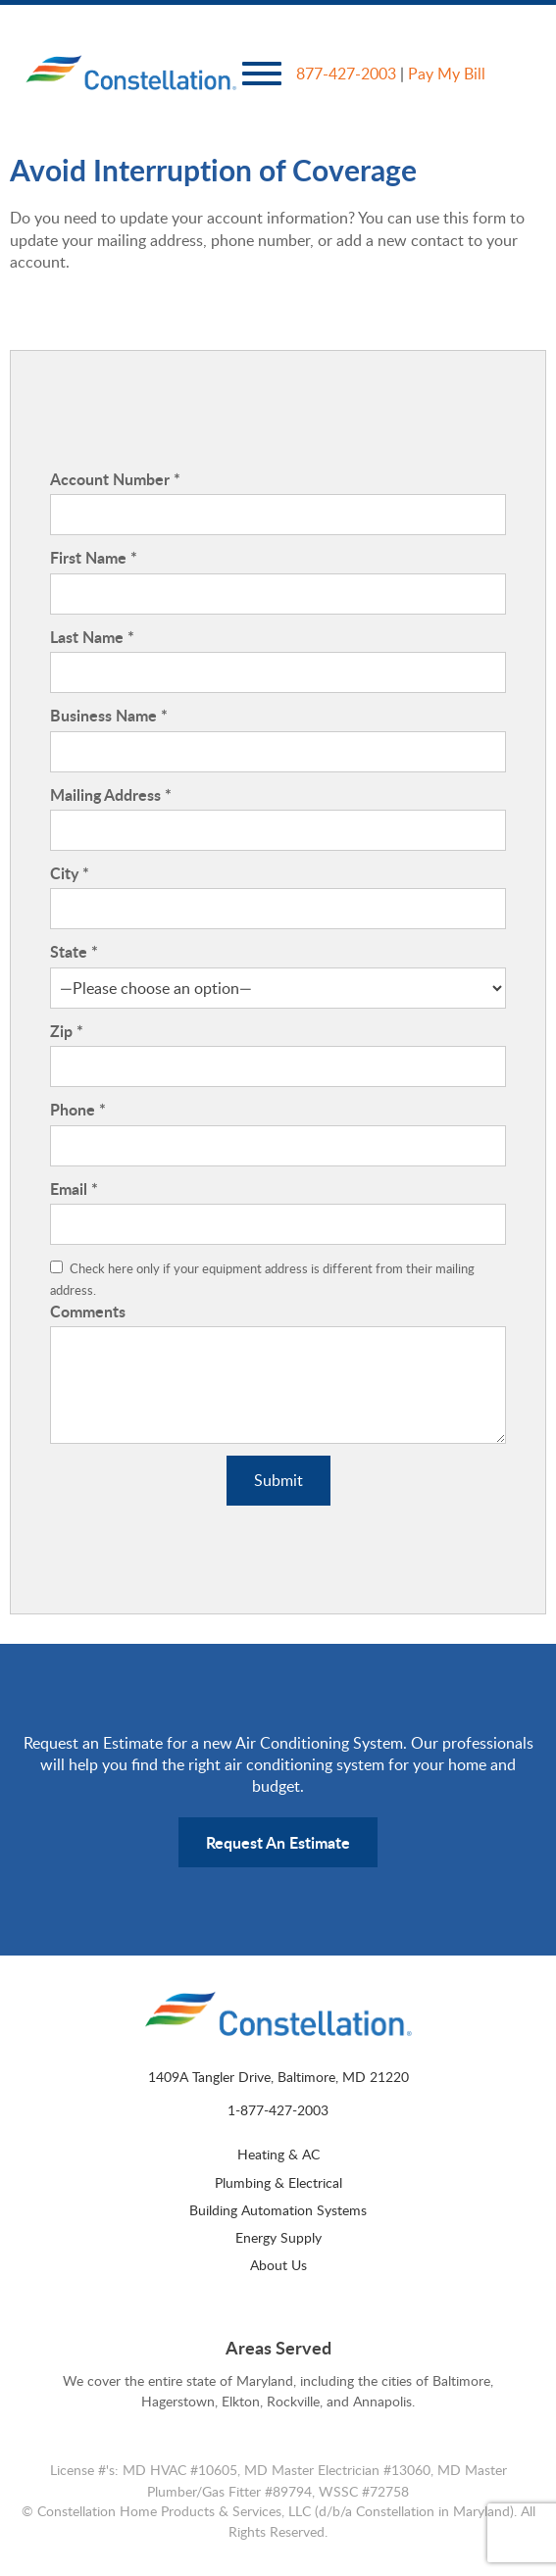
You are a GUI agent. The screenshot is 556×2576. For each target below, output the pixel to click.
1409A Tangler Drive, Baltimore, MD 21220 (278, 2076)
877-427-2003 (346, 73)
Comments (88, 1311)
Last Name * (92, 637)
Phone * (78, 1109)
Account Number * (115, 479)
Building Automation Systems (278, 2209)
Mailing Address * (111, 795)
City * (69, 873)
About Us (278, 2264)
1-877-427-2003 (278, 2109)
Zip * (66, 1031)
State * (74, 952)
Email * (74, 1189)
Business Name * (109, 715)
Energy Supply (278, 2237)
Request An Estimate (278, 1842)
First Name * (93, 558)
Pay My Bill (446, 73)
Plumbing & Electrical (278, 2182)
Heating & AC (278, 2153)
